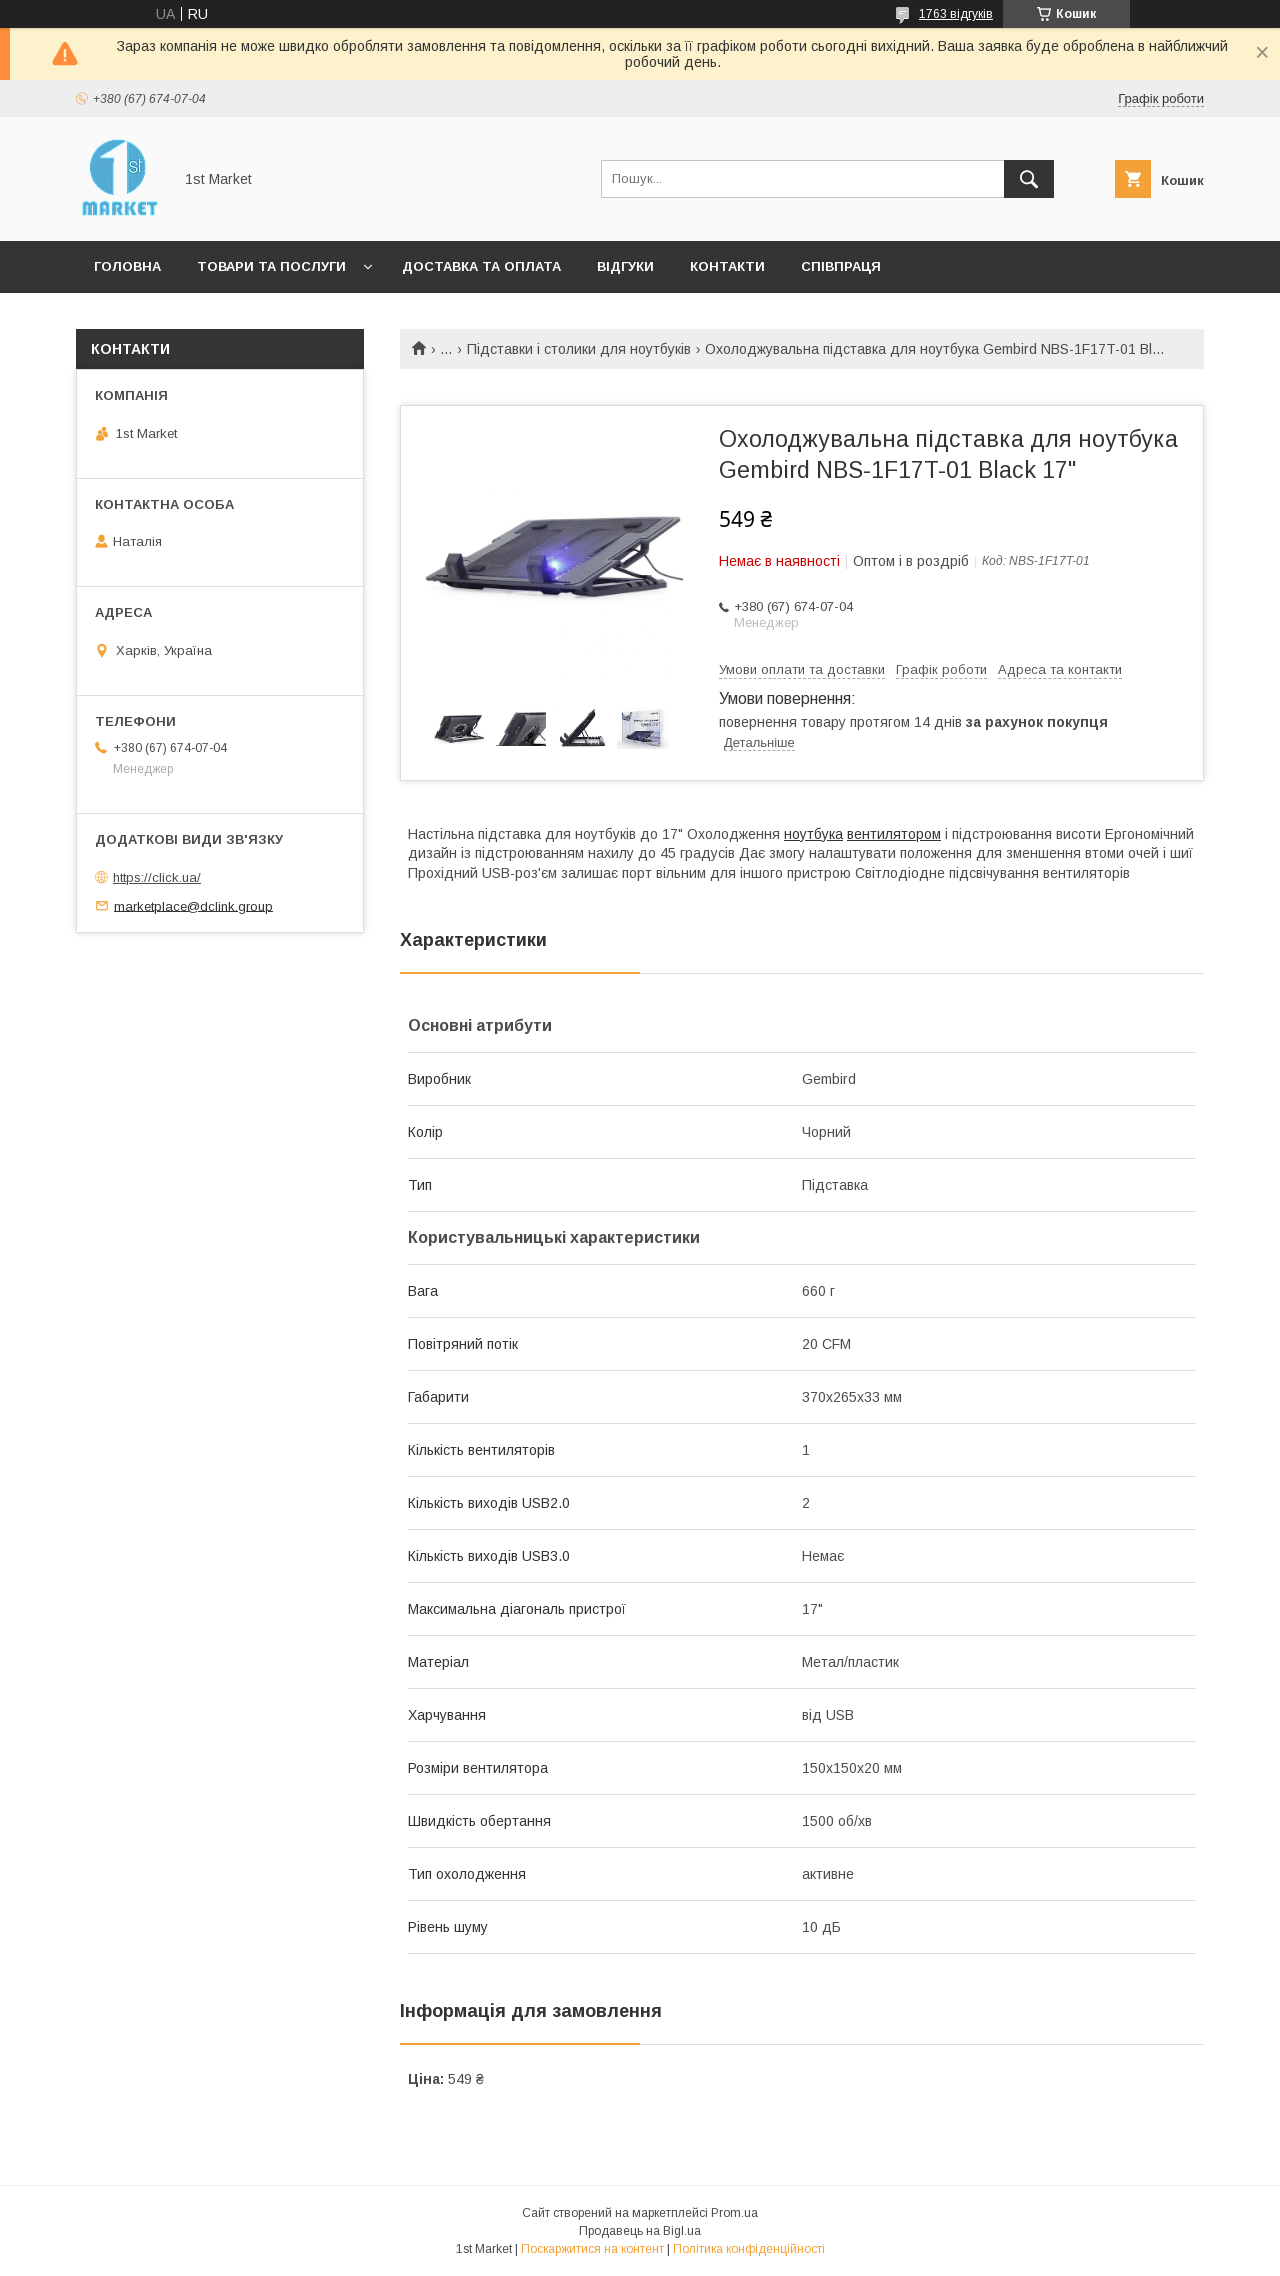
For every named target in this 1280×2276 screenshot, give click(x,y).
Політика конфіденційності (749, 2249)
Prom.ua (734, 2213)
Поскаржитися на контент (592, 2249)
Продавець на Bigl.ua (640, 2231)
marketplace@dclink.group (193, 905)
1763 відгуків (956, 14)
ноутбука (813, 834)
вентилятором (894, 834)
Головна (127, 266)
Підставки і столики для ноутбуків (579, 349)
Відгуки (625, 266)
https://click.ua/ (157, 877)
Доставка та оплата (481, 266)
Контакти (727, 266)
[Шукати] (1029, 179)
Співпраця (841, 266)
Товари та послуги (271, 266)
